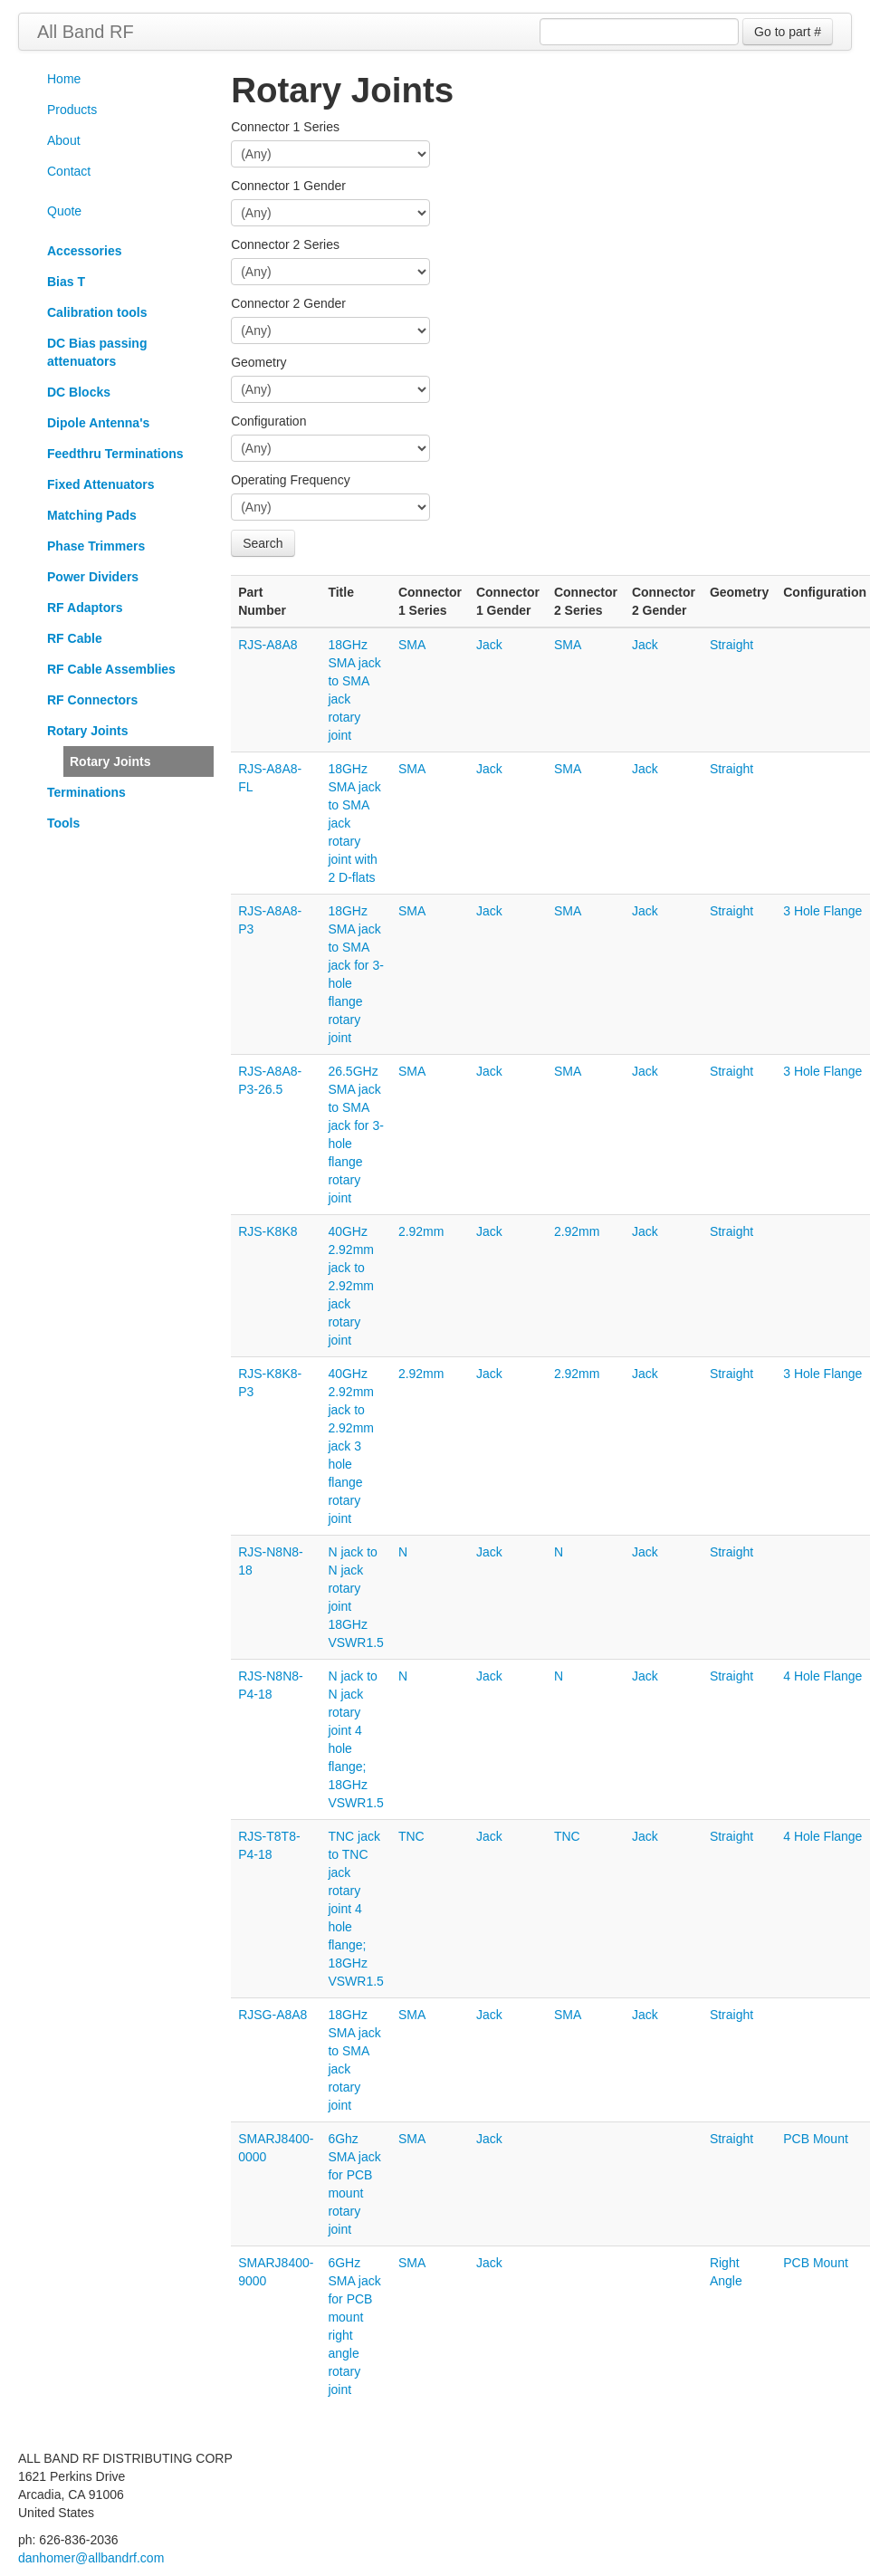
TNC (411, 1836)
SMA (411, 644)
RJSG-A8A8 (272, 2014)
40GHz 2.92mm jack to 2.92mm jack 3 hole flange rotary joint (351, 1446)
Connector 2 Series (285, 244)
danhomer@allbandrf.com (91, 2558)
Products (72, 109)
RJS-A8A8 (267, 644)
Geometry (258, 362)
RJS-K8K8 (267, 1231)
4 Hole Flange (822, 1676)
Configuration (268, 421)
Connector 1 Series (285, 127)
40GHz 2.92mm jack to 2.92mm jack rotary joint (351, 1285)
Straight (731, 644)
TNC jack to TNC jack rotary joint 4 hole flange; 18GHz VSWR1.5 (355, 1908)
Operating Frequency (290, 480)
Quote (64, 211)
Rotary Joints (110, 761)
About (64, 140)
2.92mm (421, 1231)
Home (64, 79)
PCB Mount (815, 2138)
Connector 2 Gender (288, 303)
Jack (489, 644)
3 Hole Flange (822, 911)
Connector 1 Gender (288, 185)
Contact (69, 171)
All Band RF (85, 32)
